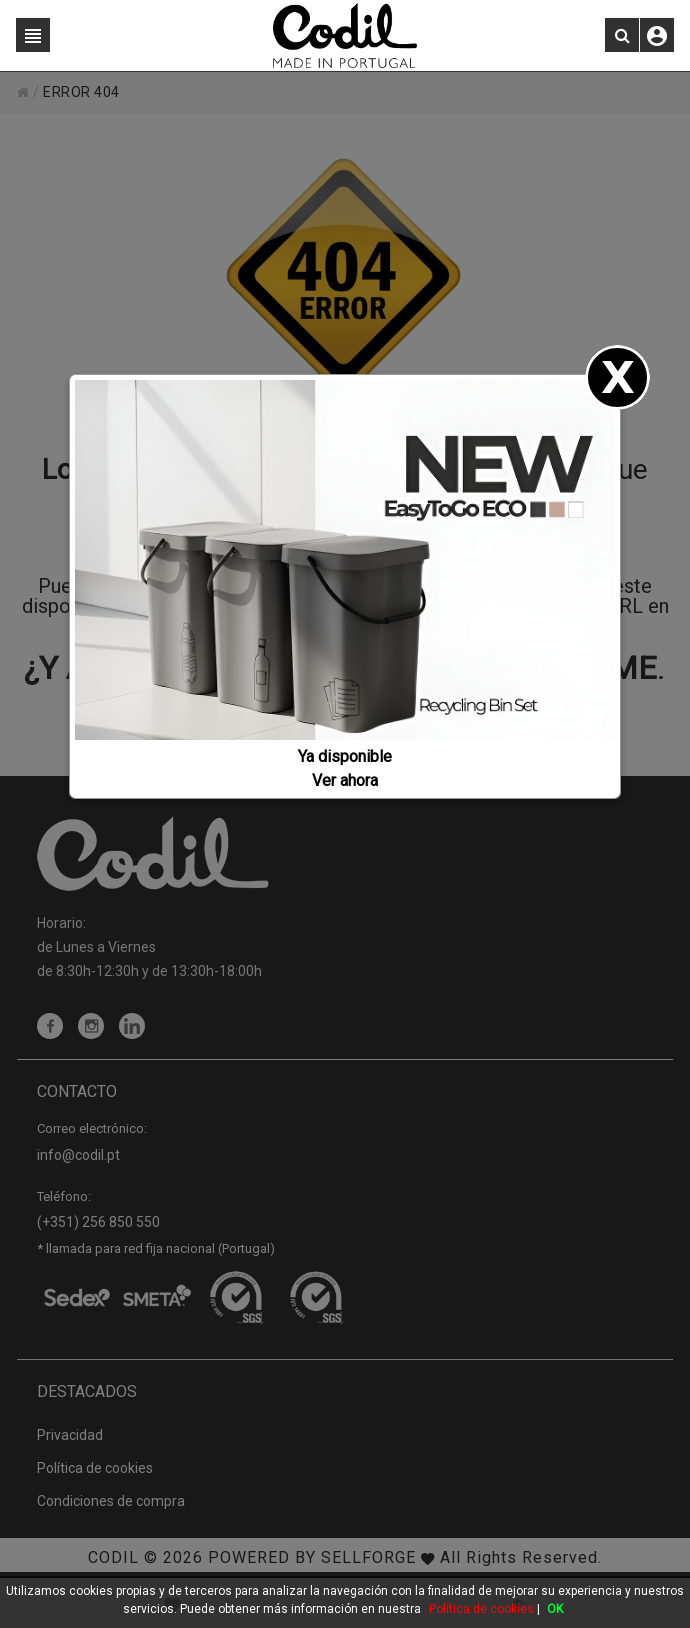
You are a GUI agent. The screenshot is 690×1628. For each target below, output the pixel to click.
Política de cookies (481, 1609)
